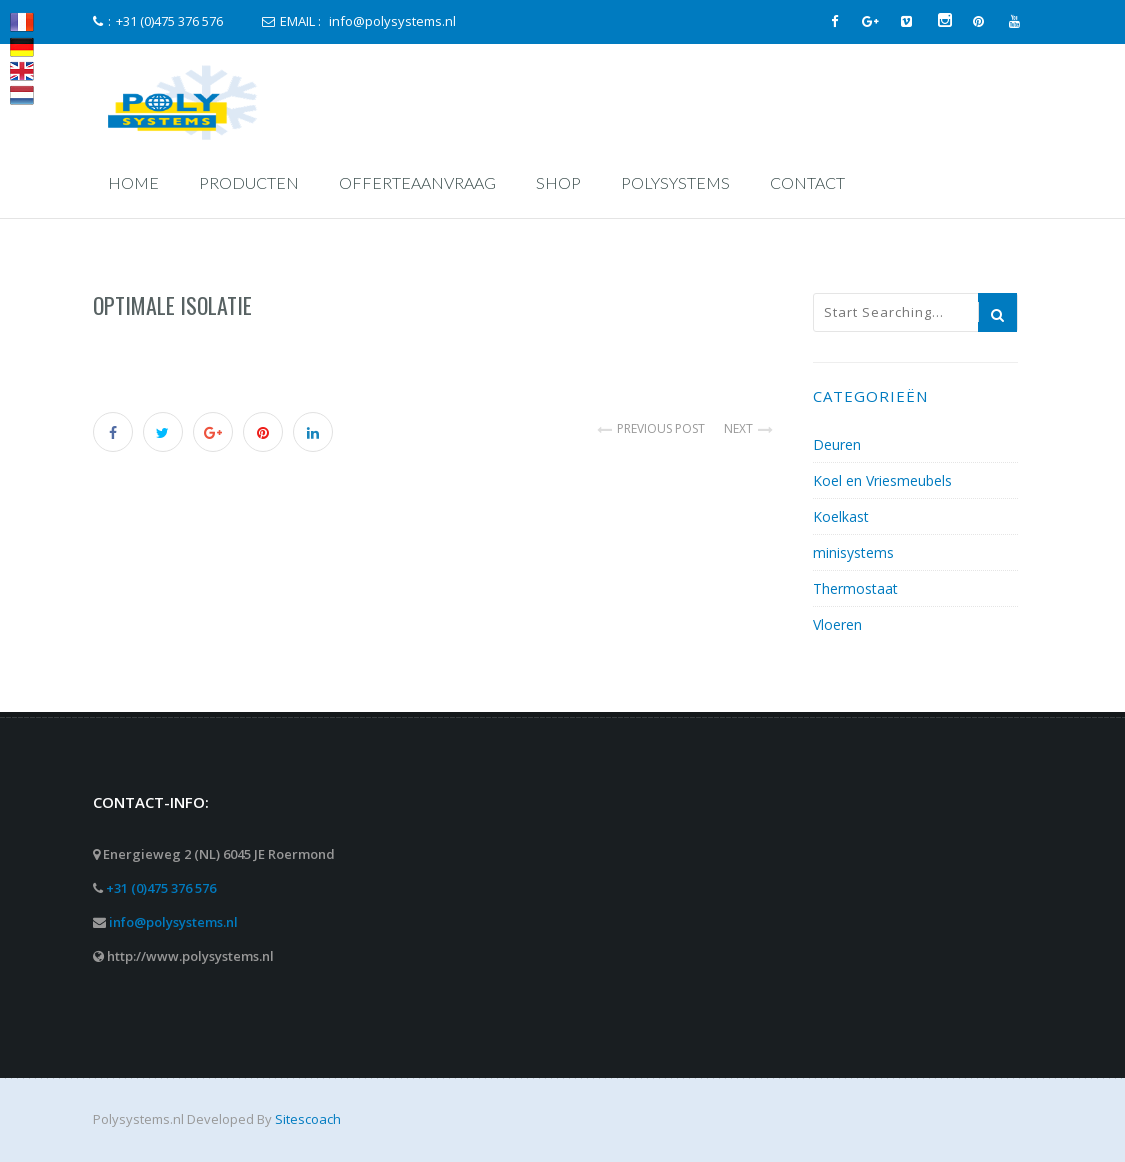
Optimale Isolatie (172, 305)
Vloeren (837, 624)
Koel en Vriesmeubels (882, 480)
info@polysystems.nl (173, 922)
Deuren (837, 444)
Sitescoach (308, 1119)
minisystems (853, 552)
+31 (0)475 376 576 (161, 888)
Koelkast (841, 516)
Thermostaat (855, 588)
